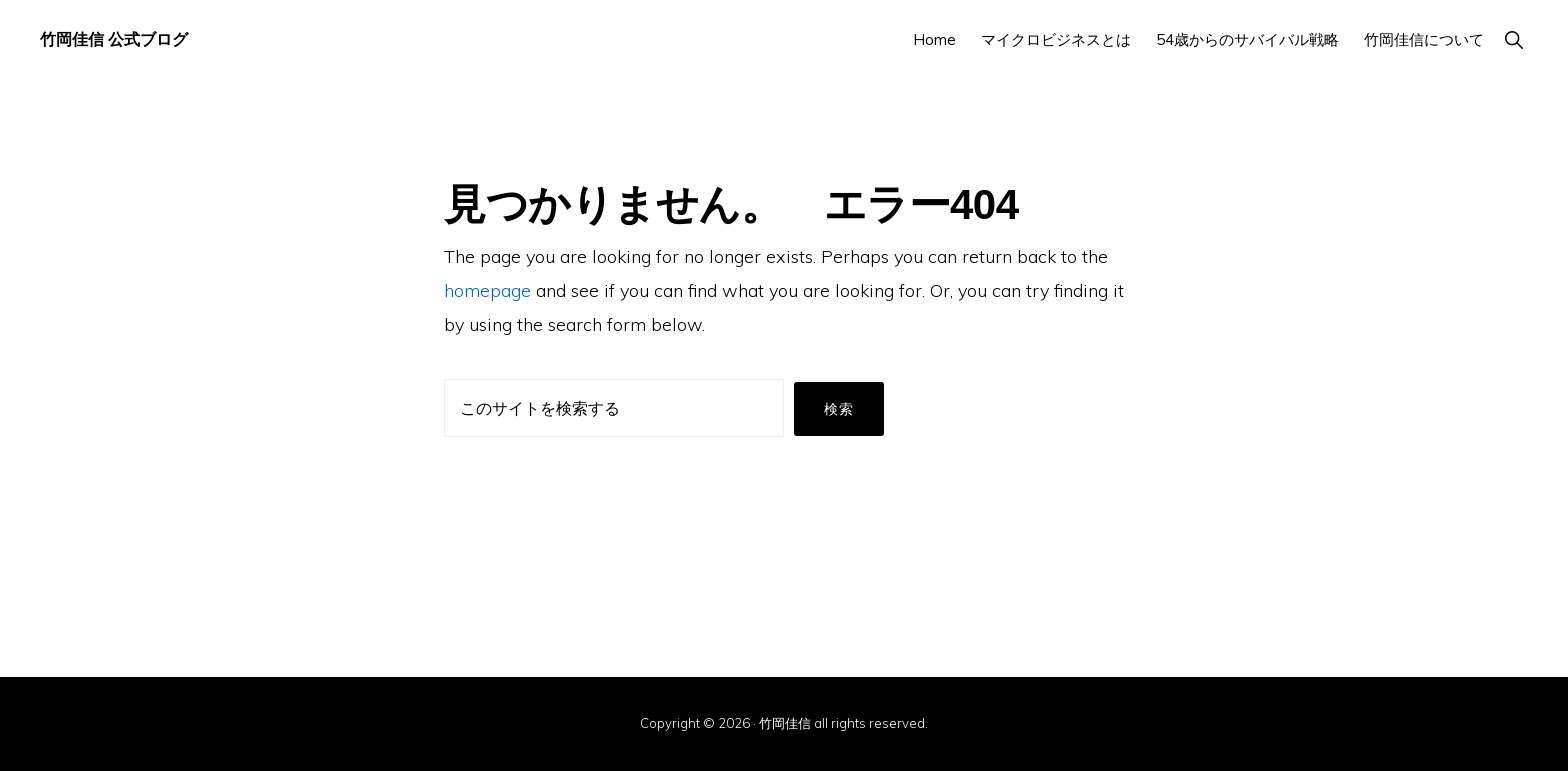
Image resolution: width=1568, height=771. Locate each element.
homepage (487, 290)
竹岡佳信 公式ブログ (114, 39)
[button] (1513, 39)
